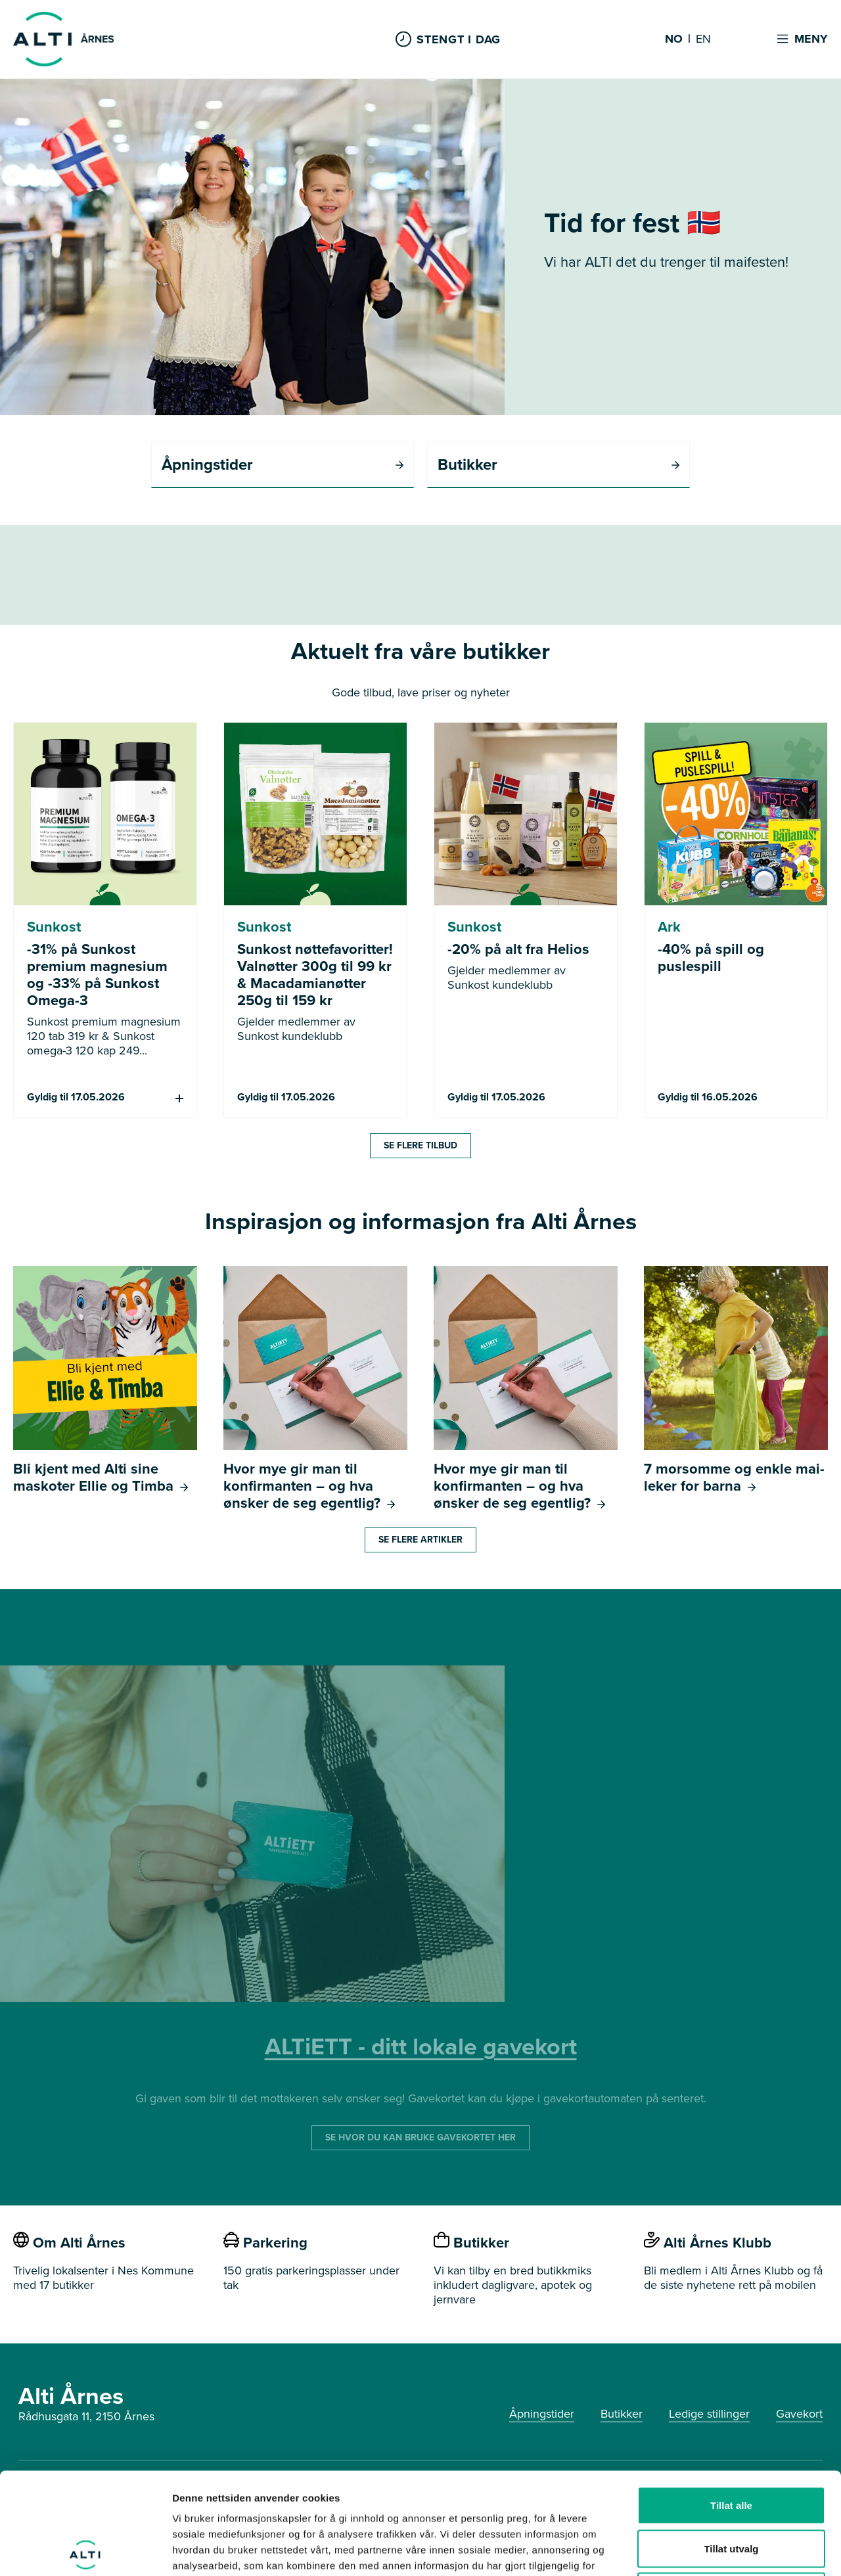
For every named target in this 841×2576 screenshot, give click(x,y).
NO (674, 39)
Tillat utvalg (731, 2446)
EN (703, 39)
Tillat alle (731, 2403)
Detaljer (699, 2550)
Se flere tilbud (420, 1145)
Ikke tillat (731, 2489)
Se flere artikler (420, 1540)
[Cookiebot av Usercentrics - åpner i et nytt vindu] (85, 2550)
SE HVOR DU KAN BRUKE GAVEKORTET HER (420, 2137)
